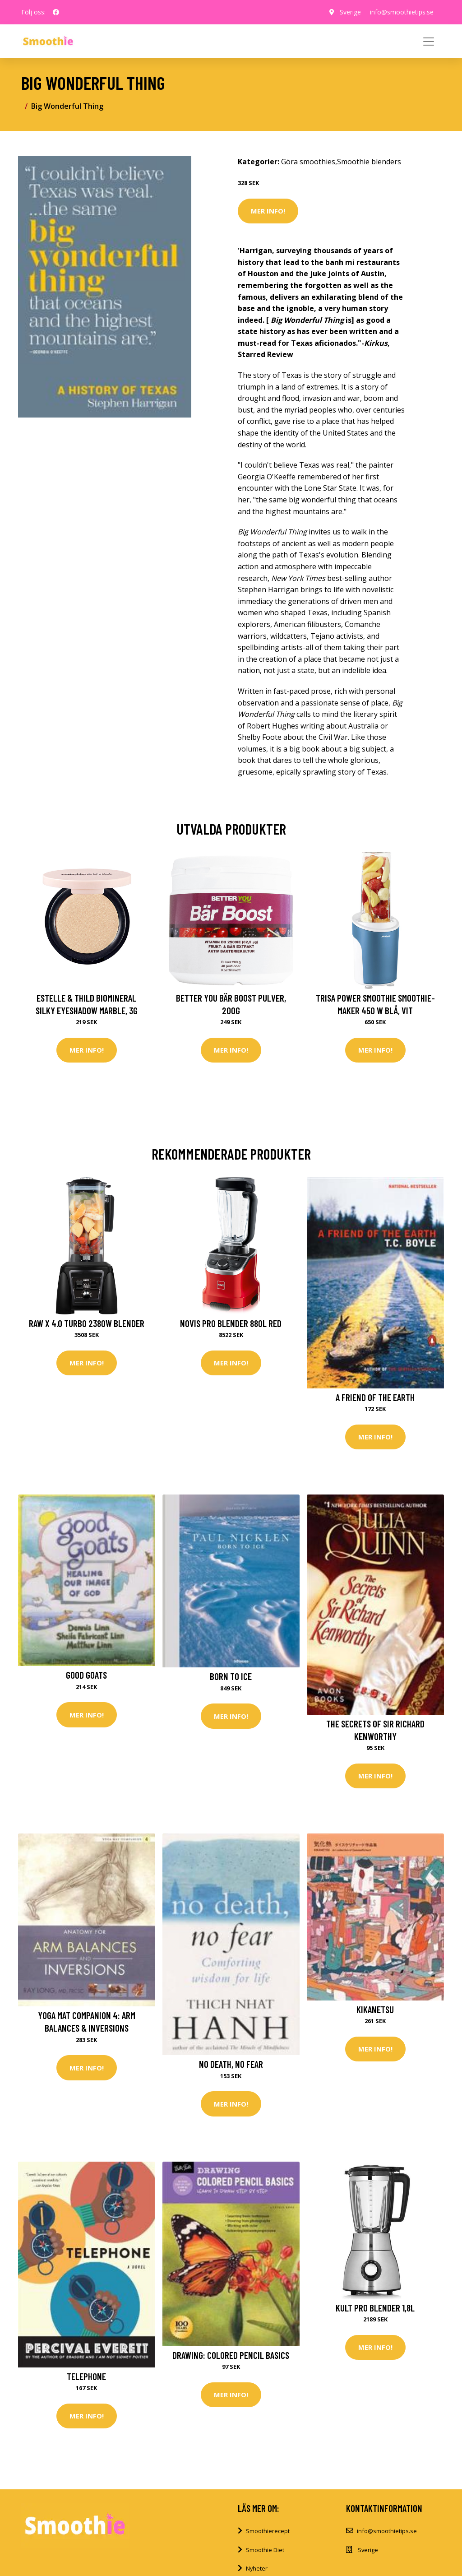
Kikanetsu (375, 2009)
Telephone (86, 2376)
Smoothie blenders (369, 162)
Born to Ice (231, 1676)
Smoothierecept (268, 2531)
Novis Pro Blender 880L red (231, 1323)
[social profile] (56, 12)
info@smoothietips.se (402, 12)
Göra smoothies (308, 162)
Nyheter (257, 2568)
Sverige (350, 12)
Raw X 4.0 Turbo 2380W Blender (86, 1323)
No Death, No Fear (231, 2064)
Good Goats (86, 1674)
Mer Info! (268, 210)
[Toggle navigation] (428, 41)
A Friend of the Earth (375, 1397)
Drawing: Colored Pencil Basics (230, 2355)
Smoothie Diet (265, 2550)
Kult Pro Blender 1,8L (375, 2307)
